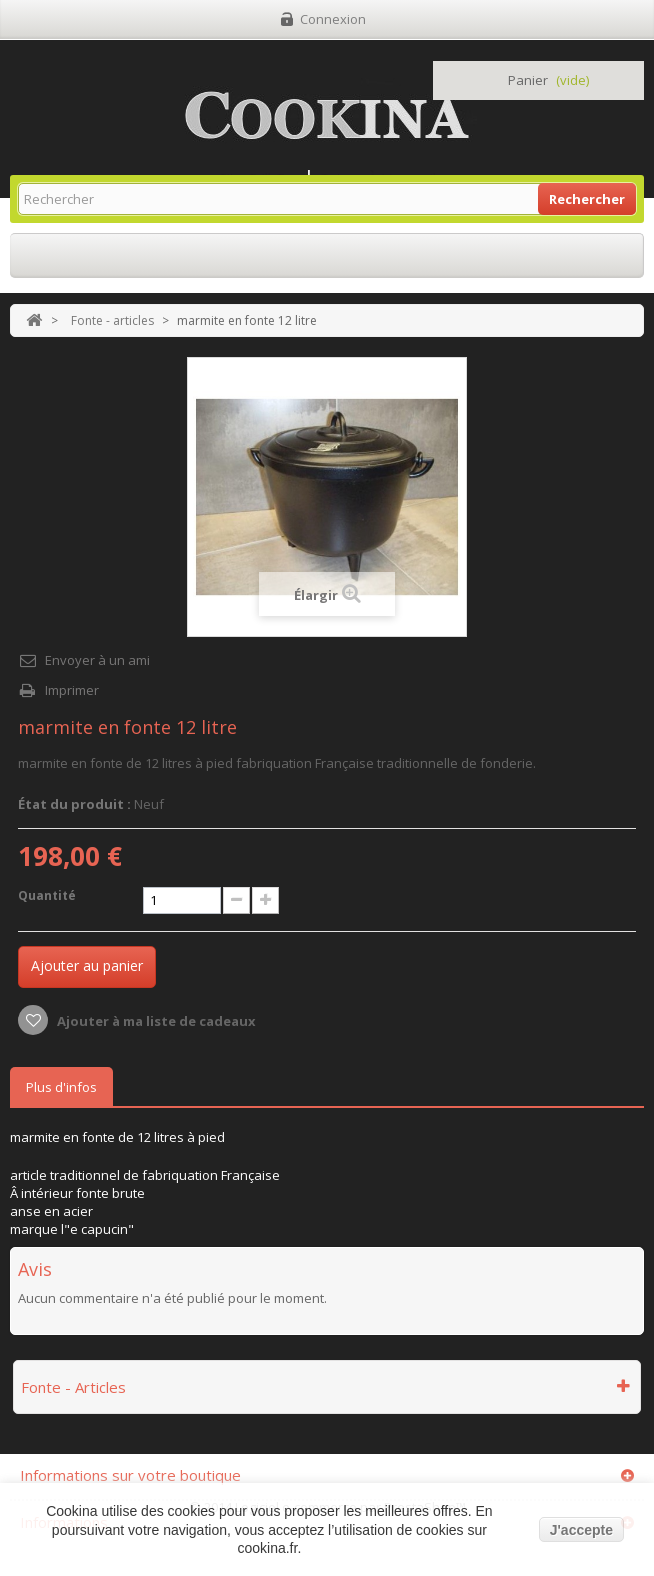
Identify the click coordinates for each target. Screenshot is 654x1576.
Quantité (47, 895)
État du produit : (74, 804)
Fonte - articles (112, 320)
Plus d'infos (61, 1087)
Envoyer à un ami (97, 660)
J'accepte (581, 1530)
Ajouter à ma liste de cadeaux (155, 1021)
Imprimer (72, 690)
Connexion (333, 19)
